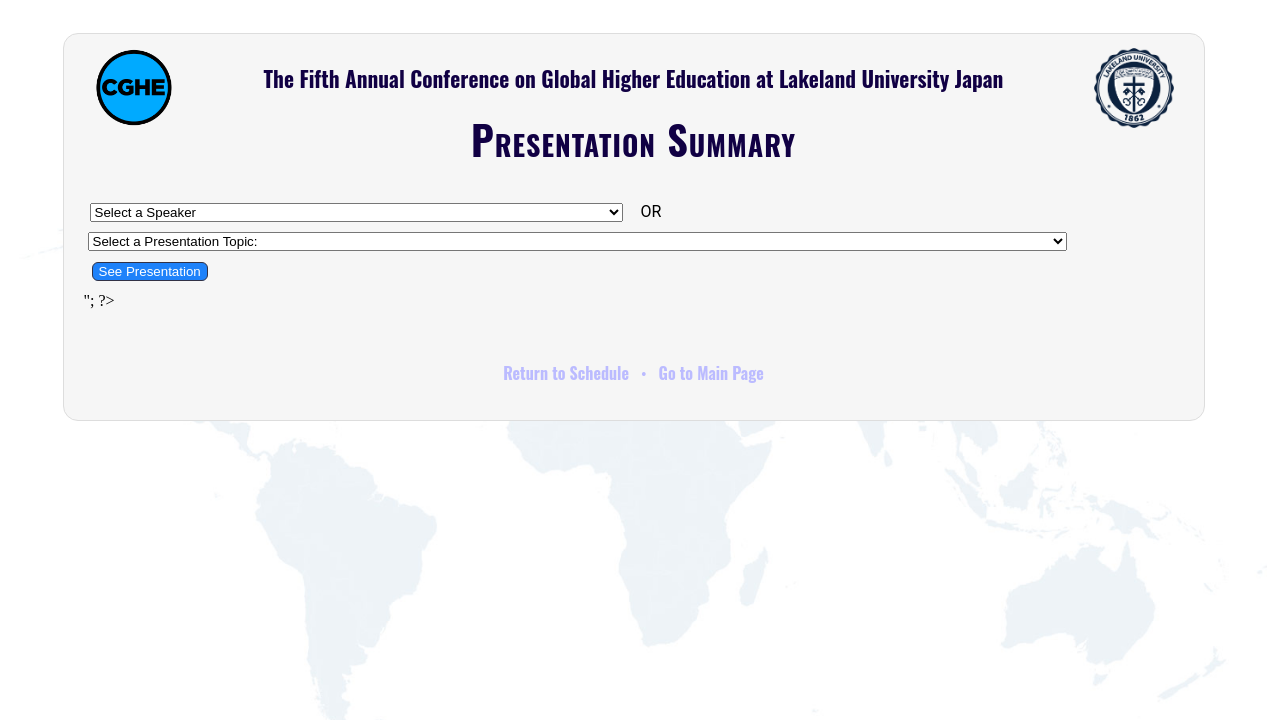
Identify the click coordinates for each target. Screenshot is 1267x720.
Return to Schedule (566, 373)
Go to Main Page (711, 373)
